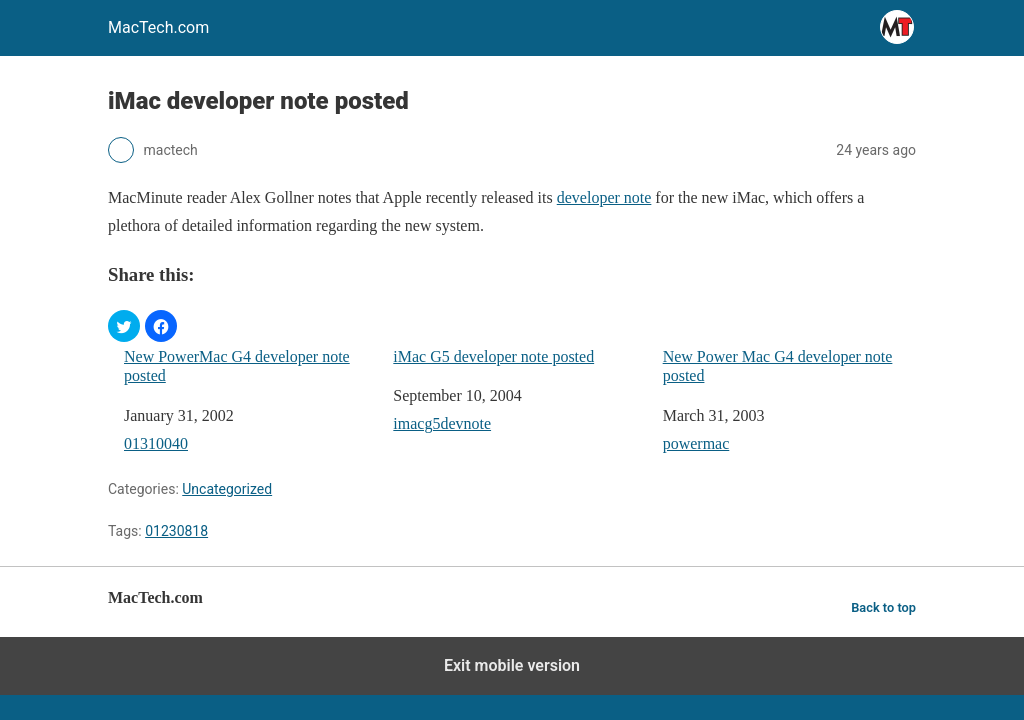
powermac (696, 443)
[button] (124, 326)
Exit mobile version (512, 665)
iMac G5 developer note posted (493, 356)
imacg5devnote (442, 423)
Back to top (883, 607)
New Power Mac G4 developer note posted (778, 366)
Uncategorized (227, 489)
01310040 (156, 443)
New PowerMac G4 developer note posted (237, 366)
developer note (604, 197)
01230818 (176, 531)
